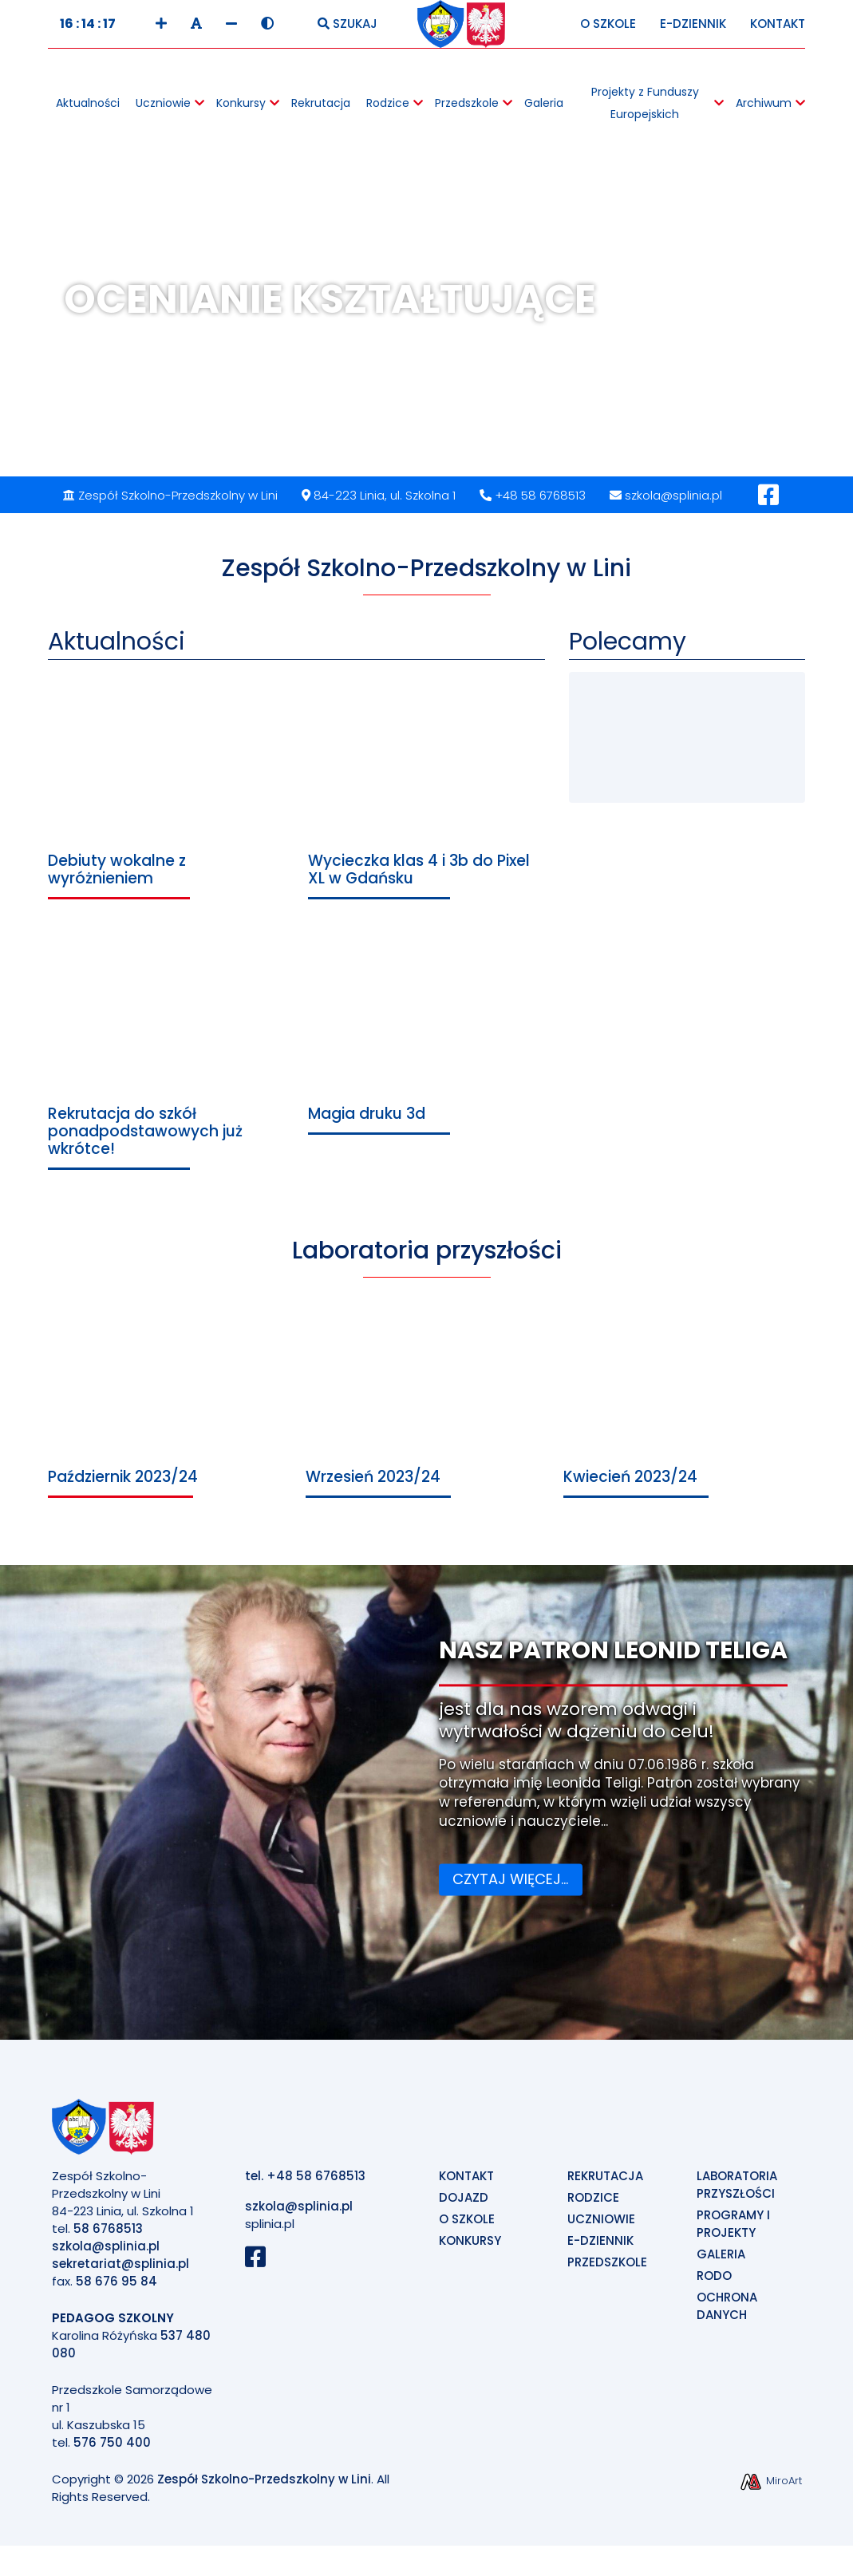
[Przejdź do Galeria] (738, 770)
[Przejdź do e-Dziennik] (738, 716)
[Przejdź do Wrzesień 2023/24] (426, 1415)
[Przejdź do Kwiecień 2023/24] (684, 1415)
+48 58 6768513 (533, 503)
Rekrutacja (605, 2183)
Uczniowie (601, 2226)
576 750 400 (112, 2450)
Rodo (714, 2283)
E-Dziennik (693, 31)
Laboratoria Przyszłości (737, 2192)
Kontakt (777, 31)
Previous (50, 343)
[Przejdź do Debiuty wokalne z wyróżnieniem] (166, 793)
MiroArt (770, 2488)
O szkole (467, 2226)
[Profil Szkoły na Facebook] (261, 2269)
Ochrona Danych (727, 2314)
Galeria (721, 2262)
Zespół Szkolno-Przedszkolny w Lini (264, 2487)
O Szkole (608, 31)
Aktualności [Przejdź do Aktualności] (116, 649)
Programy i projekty (733, 2231)
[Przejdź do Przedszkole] (630, 770)
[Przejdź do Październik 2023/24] (169, 1415)
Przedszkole (607, 2270)
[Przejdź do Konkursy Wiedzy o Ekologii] (630, 716)
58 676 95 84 (116, 2289)
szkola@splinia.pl (666, 503)
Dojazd (463, 2205)
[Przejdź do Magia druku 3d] (426, 1038)
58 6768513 (108, 2236)
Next (803, 343)
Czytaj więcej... (510, 1887)
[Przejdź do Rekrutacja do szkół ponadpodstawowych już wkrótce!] (166, 1055)
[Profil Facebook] (768, 507)
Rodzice (593, 2205)
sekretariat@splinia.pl (120, 2271)
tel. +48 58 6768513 (305, 2183)
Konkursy (470, 2248)
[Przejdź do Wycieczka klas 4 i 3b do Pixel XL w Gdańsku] (426, 793)
